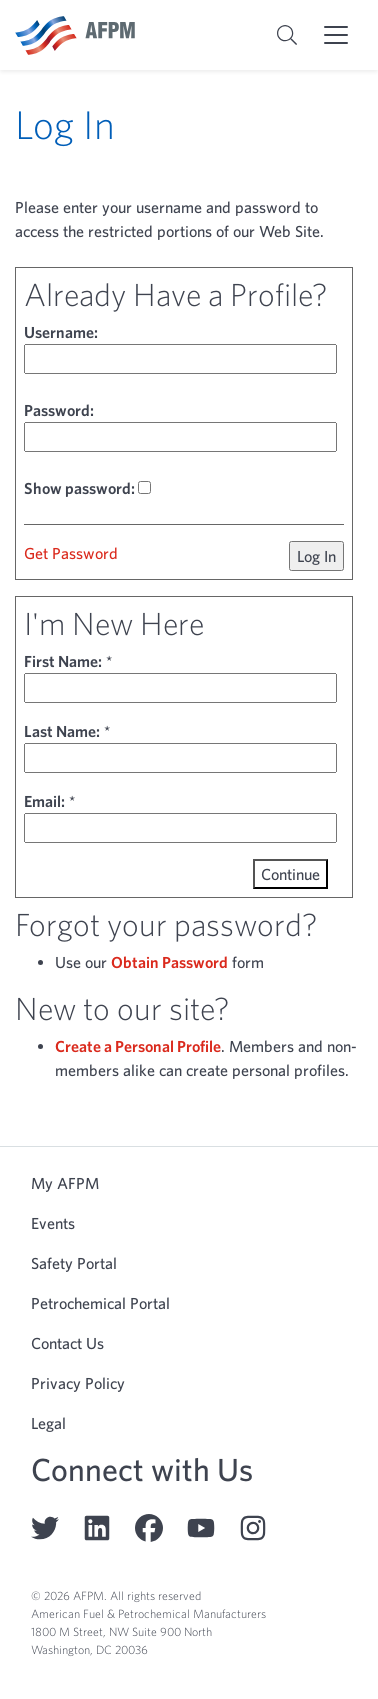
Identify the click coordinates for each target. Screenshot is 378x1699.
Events (53, 1223)
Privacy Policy (78, 1383)
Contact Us (67, 1343)
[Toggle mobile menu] (336, 35)
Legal (48, 1423)
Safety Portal (74, 1263)
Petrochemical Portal (100, 1303)
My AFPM (65, 1183)
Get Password (71, 553)
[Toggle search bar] (287, 35)
